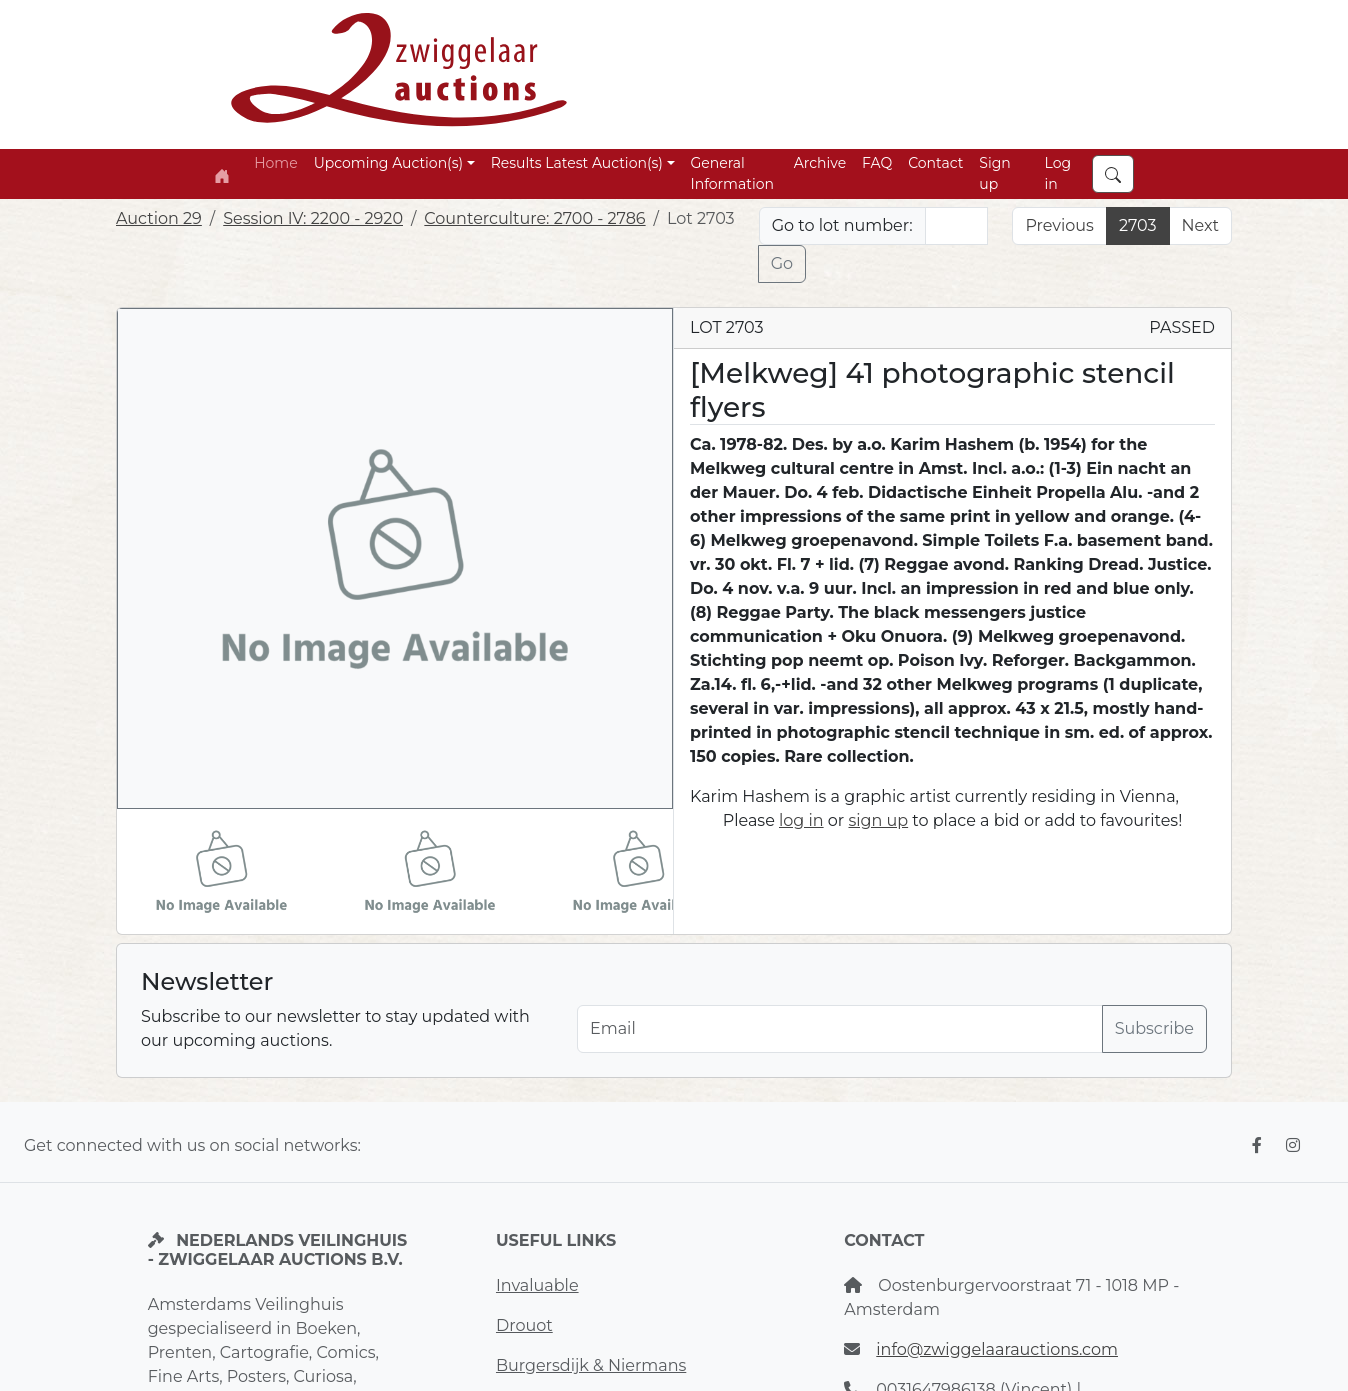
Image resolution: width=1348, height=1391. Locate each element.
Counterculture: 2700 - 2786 (534, 218)
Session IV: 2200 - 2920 (313, 218)
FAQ (877, 163)
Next (1200, 225)
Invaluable (537, 1285)
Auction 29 (159, 218)
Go (782, 263)
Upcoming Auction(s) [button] (388, 163)
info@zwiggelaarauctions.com (997, 1349)
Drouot (524, 1325)
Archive (820, 163)
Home (275, 163)
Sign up (994, 173)
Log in (1058, 173)
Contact (935, 163)
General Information (732, 173)
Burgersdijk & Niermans (591, 1365)
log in (801, 820)
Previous (1059, 225)
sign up (878, 820)
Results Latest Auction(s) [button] (577, 163)
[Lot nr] (957, 226)
